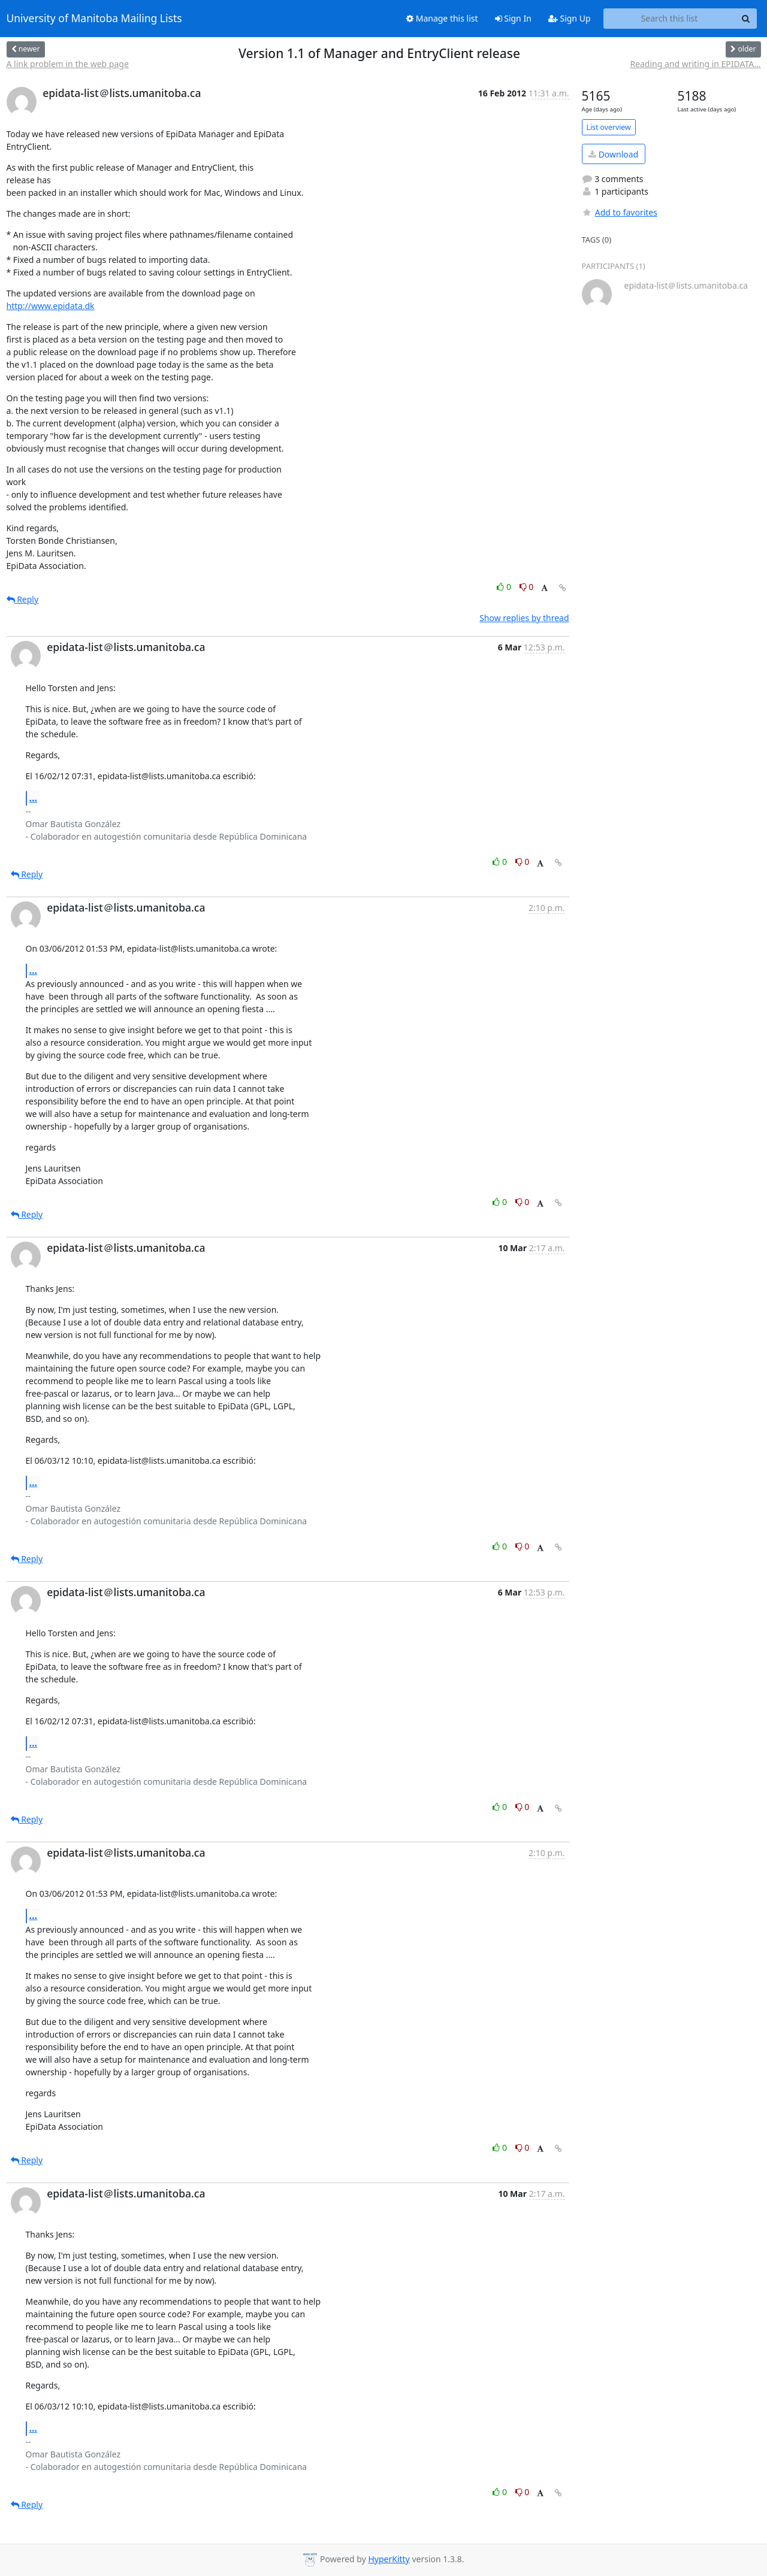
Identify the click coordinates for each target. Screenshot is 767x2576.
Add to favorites (619, 212)
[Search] (746, 18)
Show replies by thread (524, 617)
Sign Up (569, 18)
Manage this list (442, 18)
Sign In (513, 18)
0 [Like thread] (505, 586)
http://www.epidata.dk (51, 305)
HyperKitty (388, 2559)
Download (613, 154)
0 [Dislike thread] (527, 586)
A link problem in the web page (68, 63)
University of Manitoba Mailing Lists (94, 18)
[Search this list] (669, 18)
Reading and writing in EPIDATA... (695, 63)
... (33, 797)
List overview (609, 127)
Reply (23, 599)
